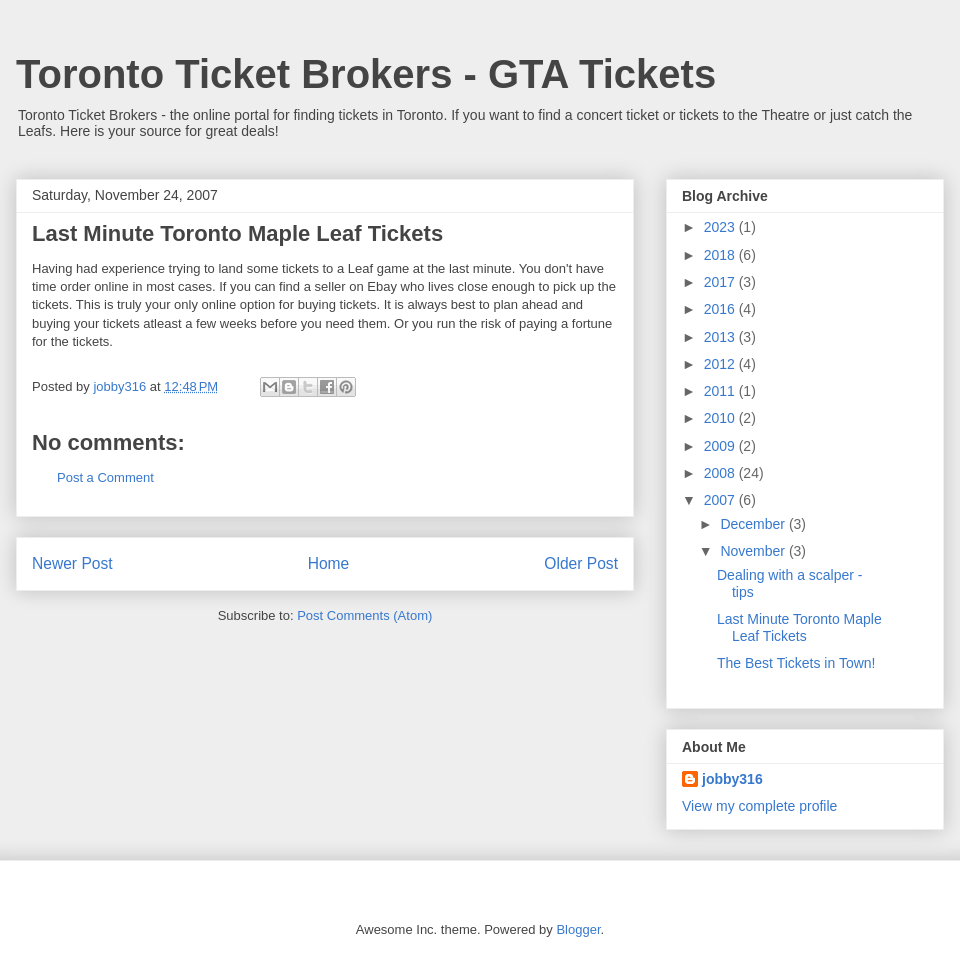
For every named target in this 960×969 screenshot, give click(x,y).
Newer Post (72, 563)
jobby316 (732, 779)
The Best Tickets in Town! (796, 663)
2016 (721, 309)
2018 (721, 255)
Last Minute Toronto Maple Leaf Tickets (799, 627)
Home (329, 563)
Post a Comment (105, 477)
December (754, 524)
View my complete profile (759, 806)
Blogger (578, 929)
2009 (721, 446)
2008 (721, 473)
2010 (721, 418)
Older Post (581, 563)
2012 (721, 364)
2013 (721, 337)
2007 (721, 500)
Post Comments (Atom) (364, 615)
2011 (721, 391)
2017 (721, 282)
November (754, 551)
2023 (721, 227)
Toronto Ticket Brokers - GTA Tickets (366, 74)
